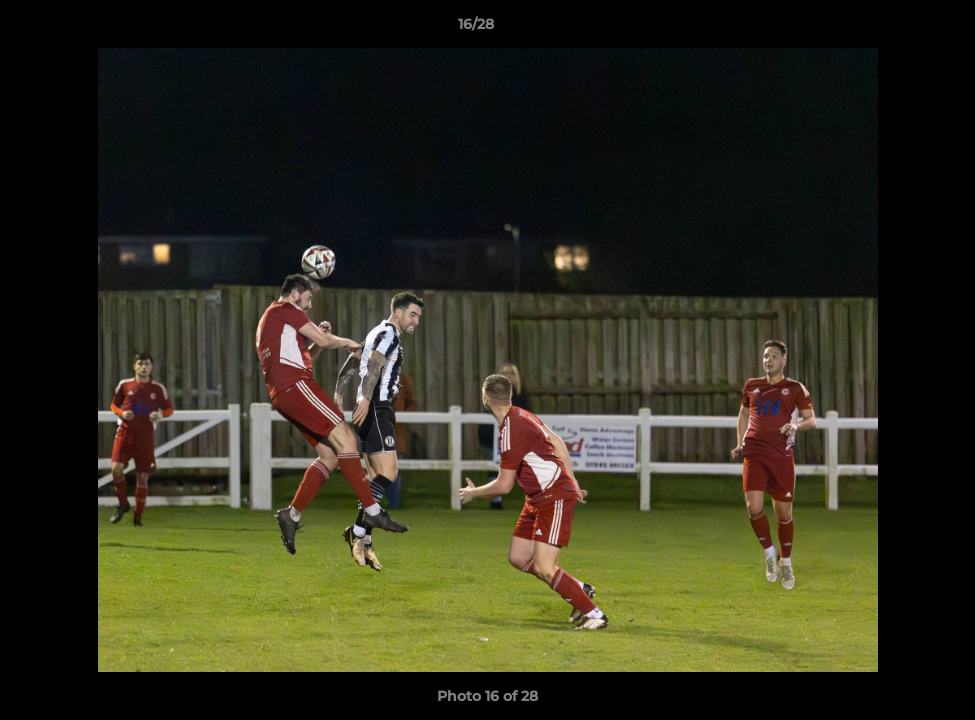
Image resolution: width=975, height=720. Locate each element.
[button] (891, 29)
